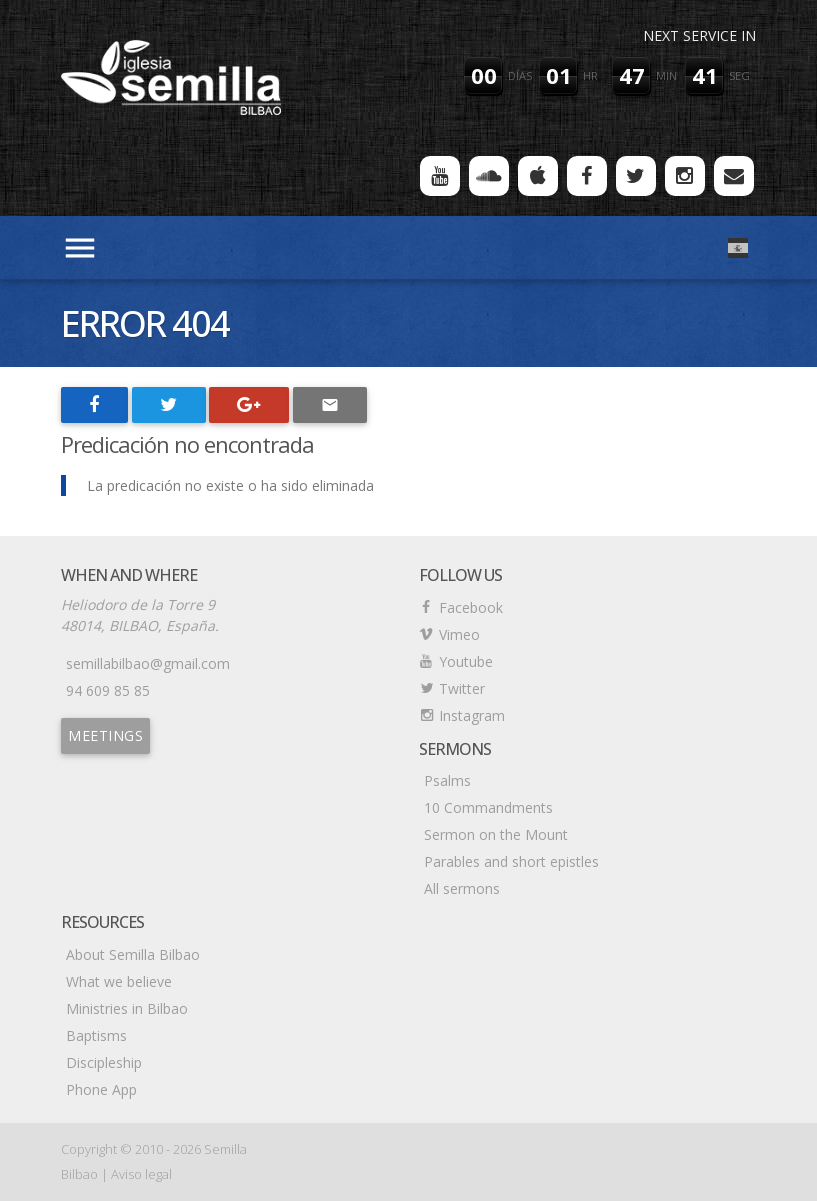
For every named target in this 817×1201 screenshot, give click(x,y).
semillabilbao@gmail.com (148, 663)
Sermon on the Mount (496, 834)
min (666, 75)
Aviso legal (141, 1174)
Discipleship (104, 1062)
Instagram (472, 715)
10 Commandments (488, 807)
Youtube (466, 661)
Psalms (447, 780)
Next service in (699, 35)
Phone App (101, 1089)
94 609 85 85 (108, 690)
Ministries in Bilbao (127, 1008)
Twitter (462, 688)
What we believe (119, 981)
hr (590, 75)
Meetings (105, 735)
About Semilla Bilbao (133, 954)
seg (739, 75)
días (520, 75)
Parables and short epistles (511, 861)
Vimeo (459, 634)
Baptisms (96, 1035)
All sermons (462, 888)
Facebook (471, 607)
